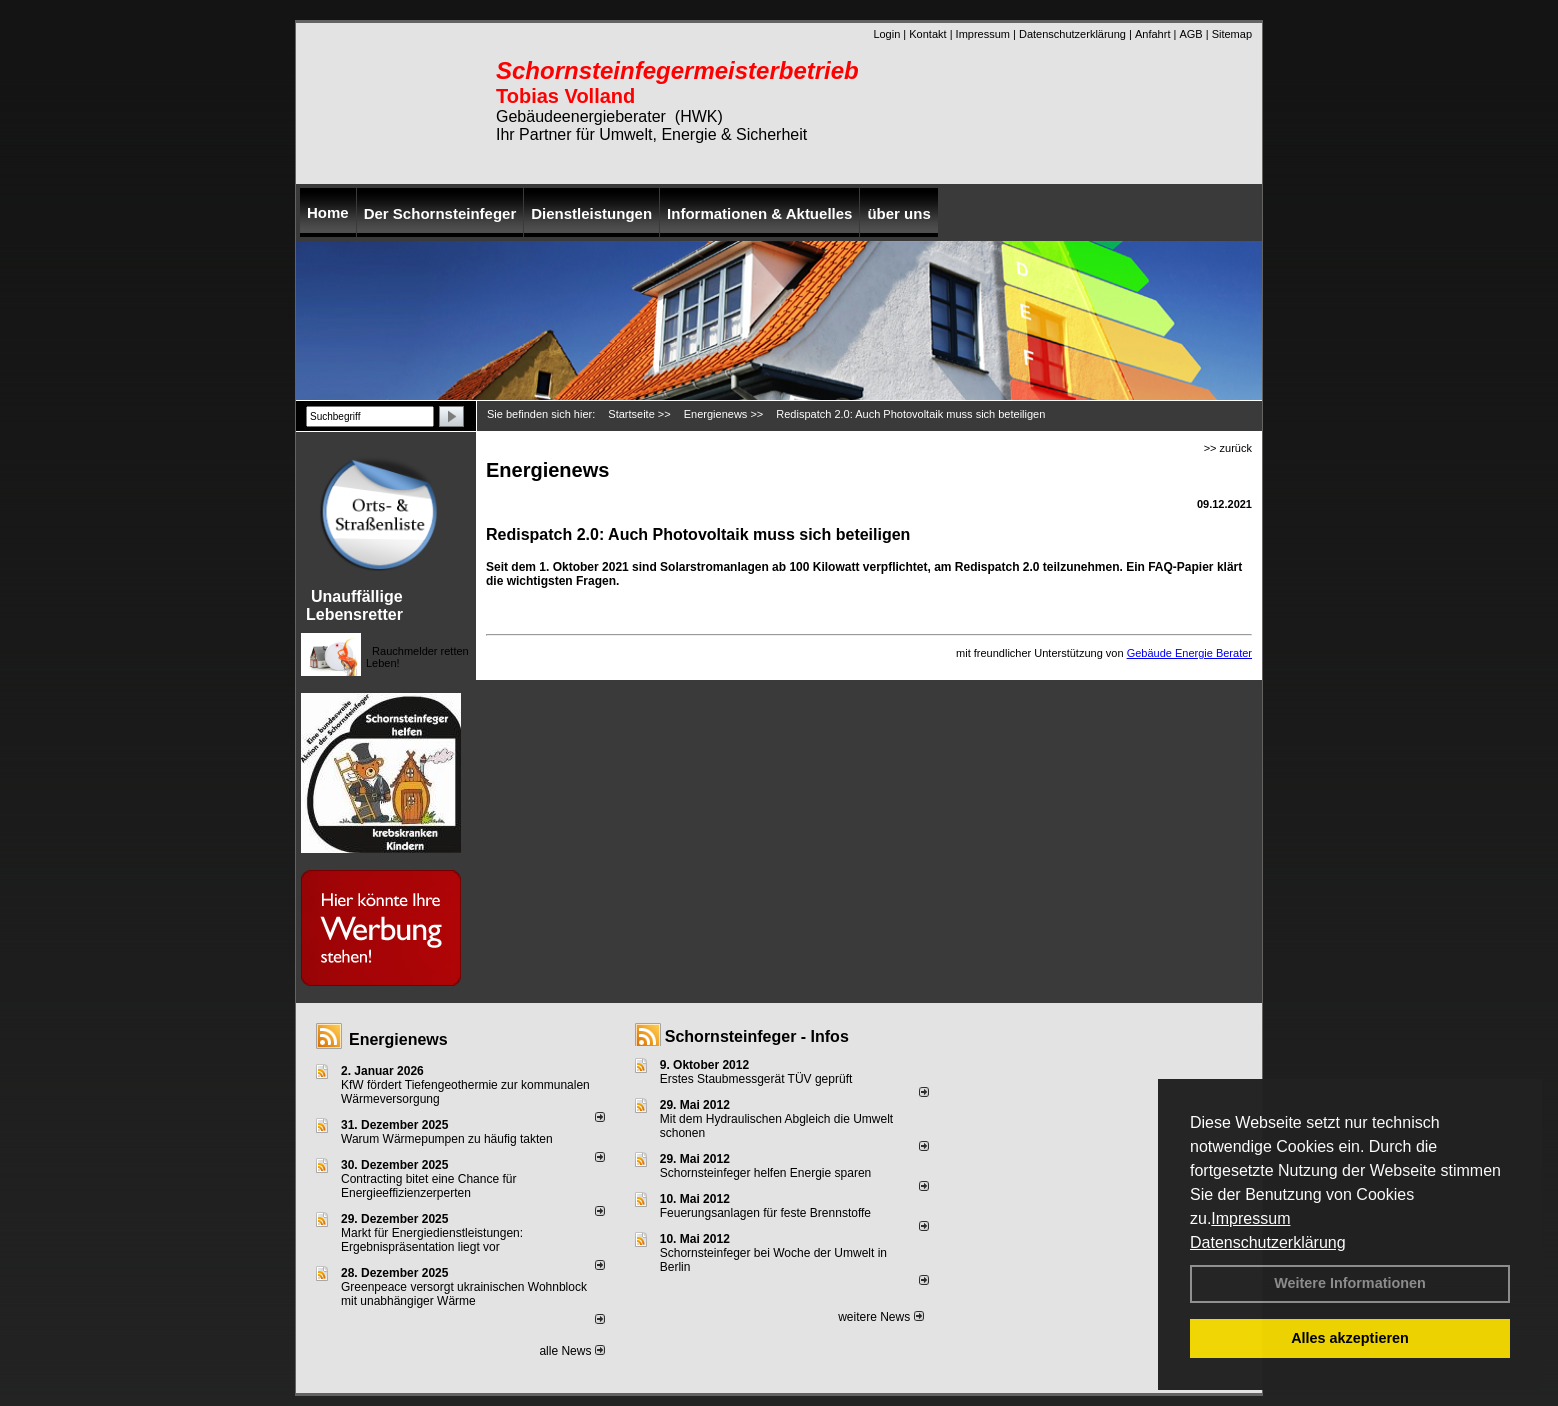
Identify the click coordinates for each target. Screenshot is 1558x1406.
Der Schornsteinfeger (440, 213)
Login (886, 34)
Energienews (398, 1039)
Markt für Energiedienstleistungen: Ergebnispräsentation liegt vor (432, 1240)
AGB (1190, 34)
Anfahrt (1152, 34)
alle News (571, 1351)
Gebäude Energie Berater (1189, 653)
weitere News (880, 1317)
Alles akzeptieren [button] (1350, 1338)
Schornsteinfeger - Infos (757, 1036)
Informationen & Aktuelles (759, 213)
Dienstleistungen (591, 213)
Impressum (1250, 1218)
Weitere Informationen (1350, 1283)
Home (328, 212)
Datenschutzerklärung (1268, 1242)
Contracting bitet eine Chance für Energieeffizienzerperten (428, 1186)
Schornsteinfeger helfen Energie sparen (765, 1173)
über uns (898, 213)
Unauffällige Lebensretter (354, 605)
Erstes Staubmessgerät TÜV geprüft (756, 1079)
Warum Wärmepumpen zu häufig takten (447, 1139)
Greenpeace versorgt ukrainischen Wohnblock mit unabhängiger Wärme (464, 1294)
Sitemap (1232, 34)
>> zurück (1228, 448)
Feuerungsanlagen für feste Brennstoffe (765, 1213)
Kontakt (927, 34)
